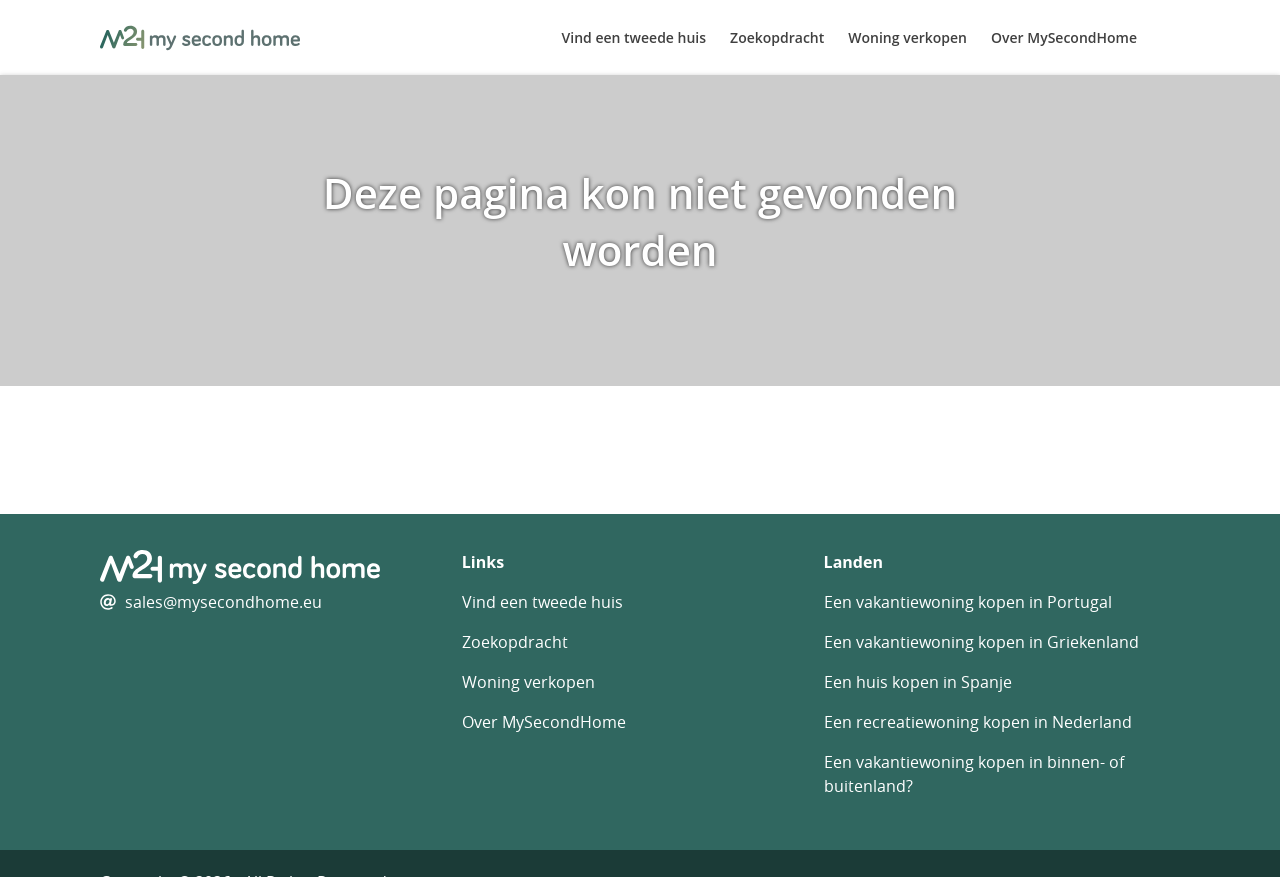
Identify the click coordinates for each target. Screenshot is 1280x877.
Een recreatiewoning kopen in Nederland (978, 722)
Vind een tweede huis (634, 37)
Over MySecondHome (1064, 37)
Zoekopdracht (777, 37)
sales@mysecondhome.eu (223, 602)
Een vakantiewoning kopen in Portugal (968, 602)
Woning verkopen (907, 37)
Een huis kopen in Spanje (918, 682)
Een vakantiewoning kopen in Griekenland (981, 642)
